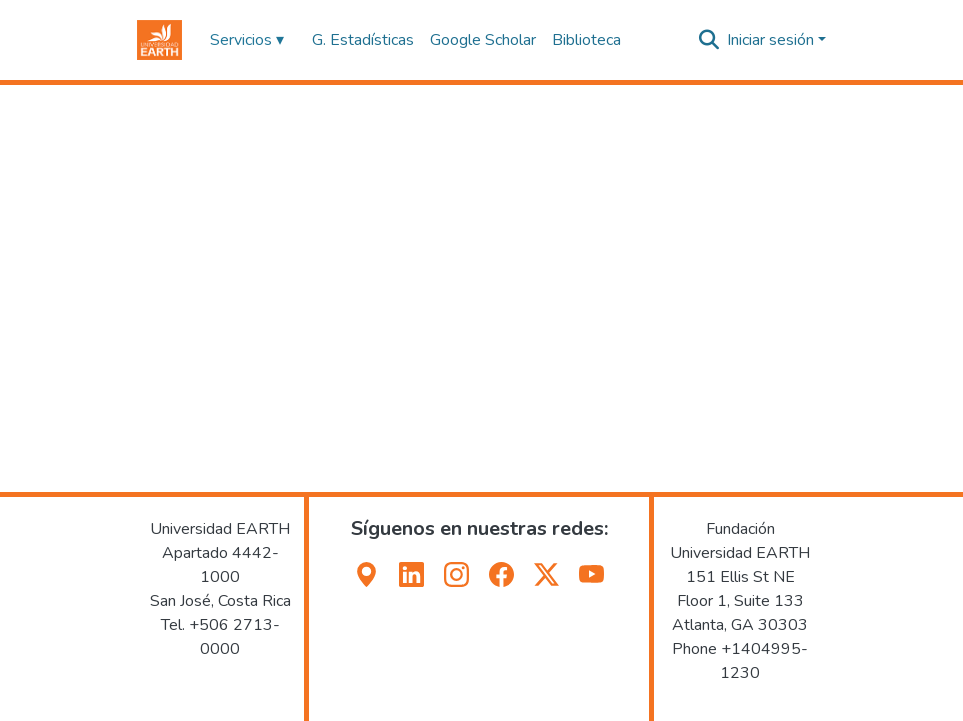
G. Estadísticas (363, 40)
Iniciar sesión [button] (772, 40)
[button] (159, 40)
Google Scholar (483, 40)
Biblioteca (586, 40)
